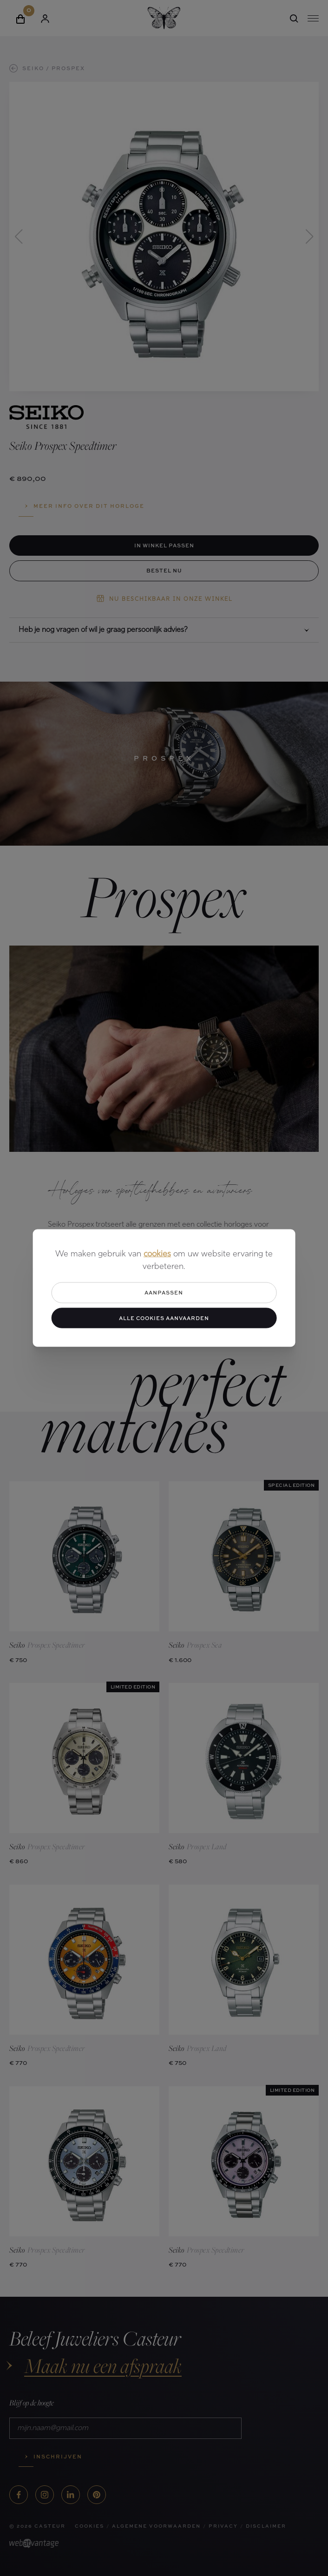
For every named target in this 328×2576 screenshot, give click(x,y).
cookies (157, 1254)
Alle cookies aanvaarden (164, 1317)
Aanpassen (163, 1292)
